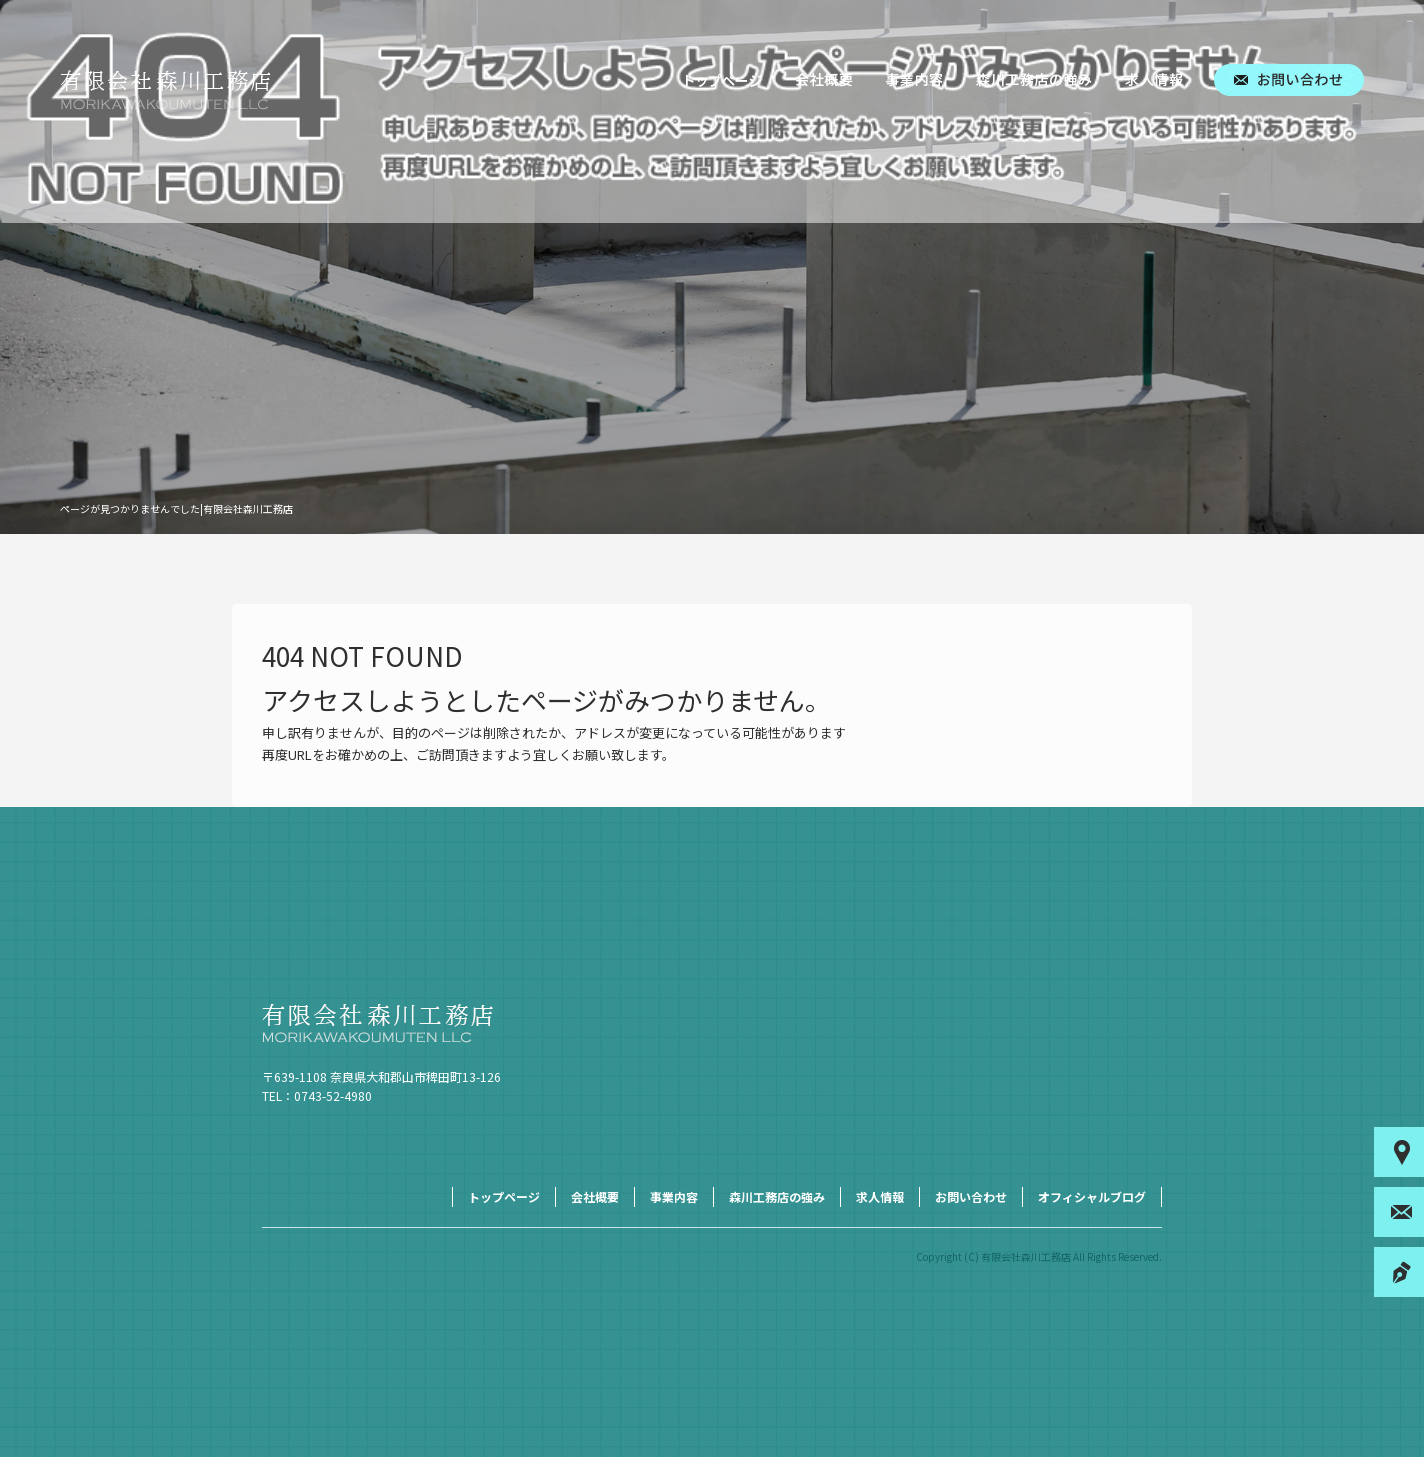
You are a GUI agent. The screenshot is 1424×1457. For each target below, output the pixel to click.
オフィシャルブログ (1092, 1196)
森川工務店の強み (1034, 80)
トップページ (724, 80)
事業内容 (914, 80)
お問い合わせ (1289, 80)
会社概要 (824, 80)
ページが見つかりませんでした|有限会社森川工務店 (176, 508)
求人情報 (1154, 80)
